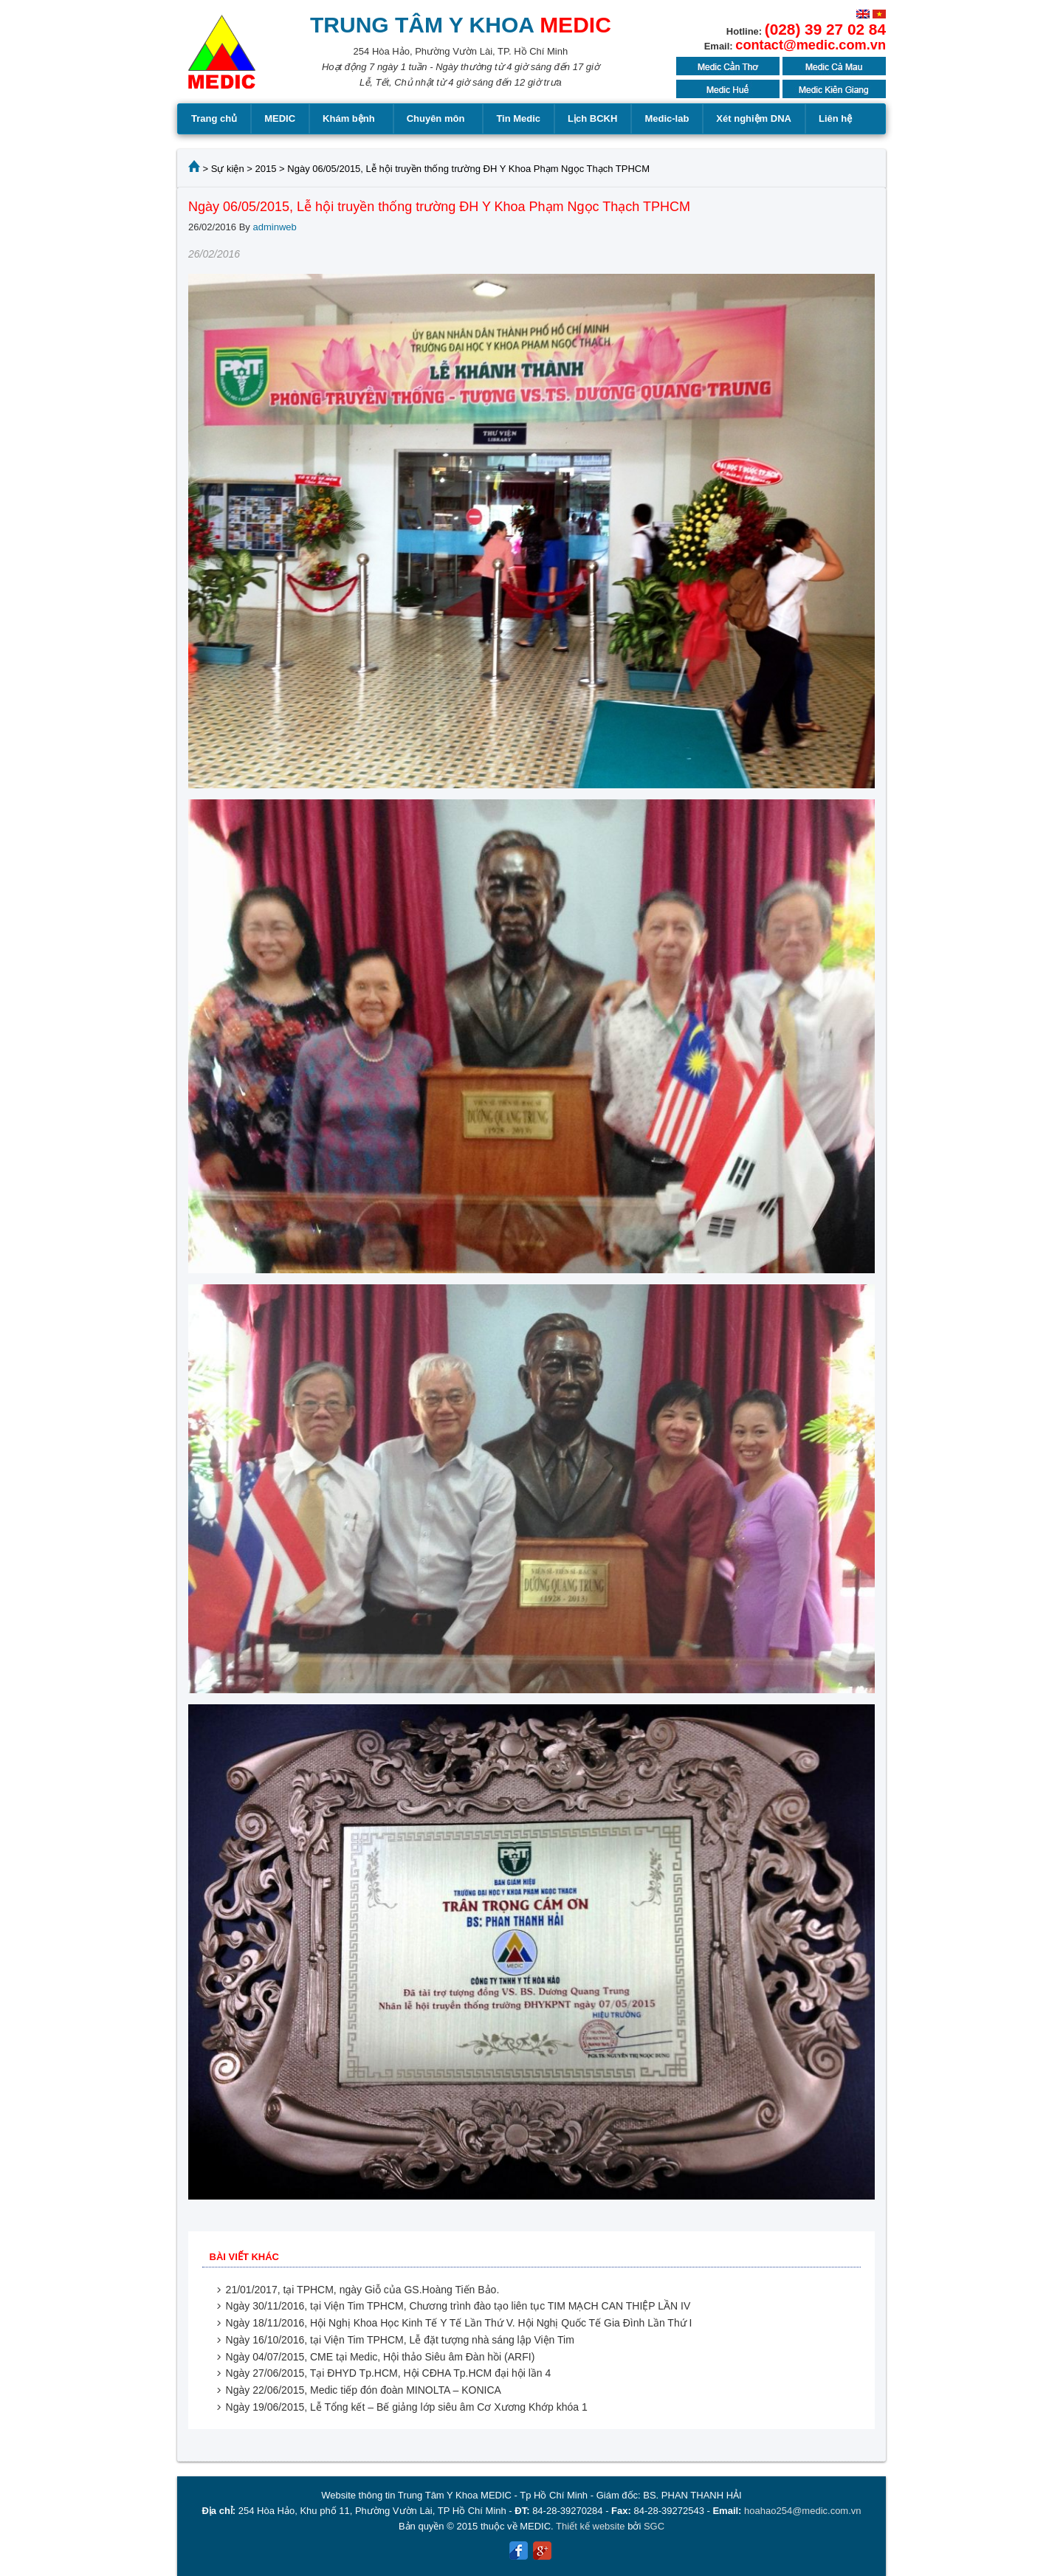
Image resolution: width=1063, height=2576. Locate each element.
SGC (654, 2526)
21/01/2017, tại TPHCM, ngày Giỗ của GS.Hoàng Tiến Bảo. (363, 2290)
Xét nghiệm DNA (753, 118)
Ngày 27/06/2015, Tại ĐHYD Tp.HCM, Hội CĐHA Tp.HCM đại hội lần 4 (388, 2373)
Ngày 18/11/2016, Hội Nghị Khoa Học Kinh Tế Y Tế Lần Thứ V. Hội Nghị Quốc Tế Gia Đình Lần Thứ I (459, 2323)
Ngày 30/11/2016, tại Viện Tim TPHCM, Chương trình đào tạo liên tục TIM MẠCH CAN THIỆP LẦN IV (458, 2306)
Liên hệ (835, 118)
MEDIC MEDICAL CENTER (221, 59)
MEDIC (279, 118)
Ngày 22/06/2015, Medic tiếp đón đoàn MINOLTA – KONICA (363, 2390)
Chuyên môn (438, 119)
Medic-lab (666, 118)
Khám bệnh (351, 119)
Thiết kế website (590, 2526)
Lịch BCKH (592, 118)
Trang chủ (214, 118)
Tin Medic (518, 118)
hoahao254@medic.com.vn (802, 2510)
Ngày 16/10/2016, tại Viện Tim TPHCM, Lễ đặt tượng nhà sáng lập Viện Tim (400, 2340)
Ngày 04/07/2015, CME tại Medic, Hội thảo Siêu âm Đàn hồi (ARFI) (380, 2357)
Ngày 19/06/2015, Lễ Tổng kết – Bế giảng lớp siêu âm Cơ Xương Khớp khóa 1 (407, 2407)
